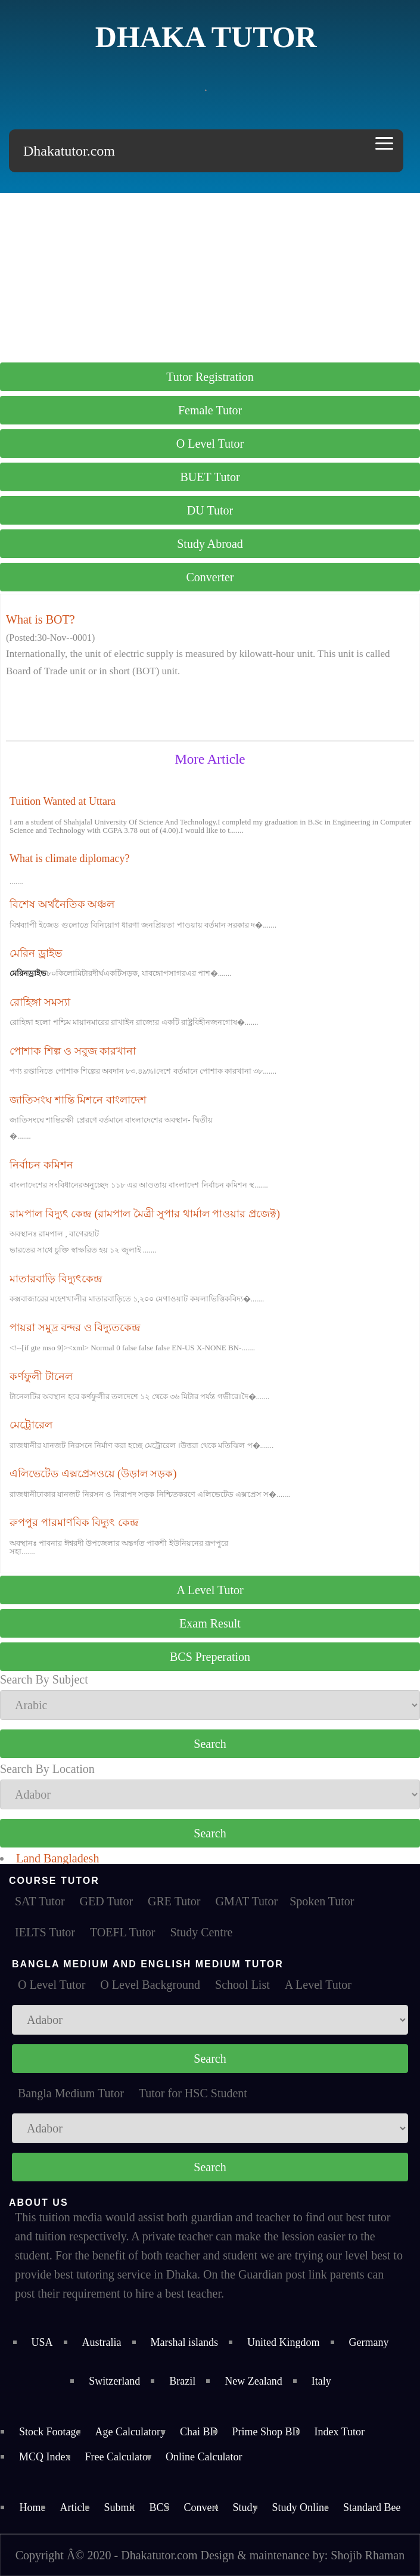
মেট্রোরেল (31, 1425)
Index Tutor (340, 2432)
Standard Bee (371, 2507)
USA (42, 2342)
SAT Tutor (40, 1901)
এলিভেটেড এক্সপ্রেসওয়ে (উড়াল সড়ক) (93, 1474)
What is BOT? (40, 619)
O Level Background (150, 1984)
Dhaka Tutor (206, 37)
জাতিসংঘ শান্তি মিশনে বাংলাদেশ (78, 1100)
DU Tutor (210, 510)
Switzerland (114, 2381)
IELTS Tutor (45, 1932)
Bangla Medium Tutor (71, 2093)
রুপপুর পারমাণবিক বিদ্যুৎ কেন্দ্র (74, 1523)
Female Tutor (210, 410)
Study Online (300, 2507)
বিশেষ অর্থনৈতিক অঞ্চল (62, 904)
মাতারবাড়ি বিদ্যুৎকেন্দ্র (56, 1279)
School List (242, 1984)
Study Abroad (210, 544)
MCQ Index (45, 2457)
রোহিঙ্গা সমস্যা (40, 1002)
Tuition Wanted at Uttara (63, 801)
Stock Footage (50, 2432)
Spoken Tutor (322, 1901)
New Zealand (253, 2381)
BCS (159, 2507)
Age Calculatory (130, 2432)
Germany (369, 2342)
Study (245, 2507)
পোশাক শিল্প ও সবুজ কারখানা (73, 1051)
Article (74, 2507)
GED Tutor (106, 1901)
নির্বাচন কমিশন (41, 1165)
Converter (210, 577)
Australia (102, 2342)
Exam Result (210, 1623)
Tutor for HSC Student (193, 2093)
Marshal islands (184, 2342)
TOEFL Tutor (122, 1932)
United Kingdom (283, 2342)
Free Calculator (118, 2457)
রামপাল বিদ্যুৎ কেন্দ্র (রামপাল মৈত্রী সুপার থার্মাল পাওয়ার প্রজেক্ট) (145, 1214)
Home (32, 2507)
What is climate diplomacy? (69, 858)
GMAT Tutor (246, 1901)
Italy (321, 2381)
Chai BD (199, 2432)
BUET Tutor (209, 477)
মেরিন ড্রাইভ (36, 953)
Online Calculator (204, 2457)
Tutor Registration (210, 377)
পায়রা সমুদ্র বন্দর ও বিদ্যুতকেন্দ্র (75, 1328)
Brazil (182, 2381)
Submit (119, 2507)
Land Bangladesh (57, 1858)
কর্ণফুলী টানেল (41, 1376)
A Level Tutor (209, 1590)
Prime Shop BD (266, 2432)
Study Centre (201, 1932)
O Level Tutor (210, 444)
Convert (201, 2507)
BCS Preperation (210, 1657)
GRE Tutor (174, 1901)
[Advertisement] (210, 276)
